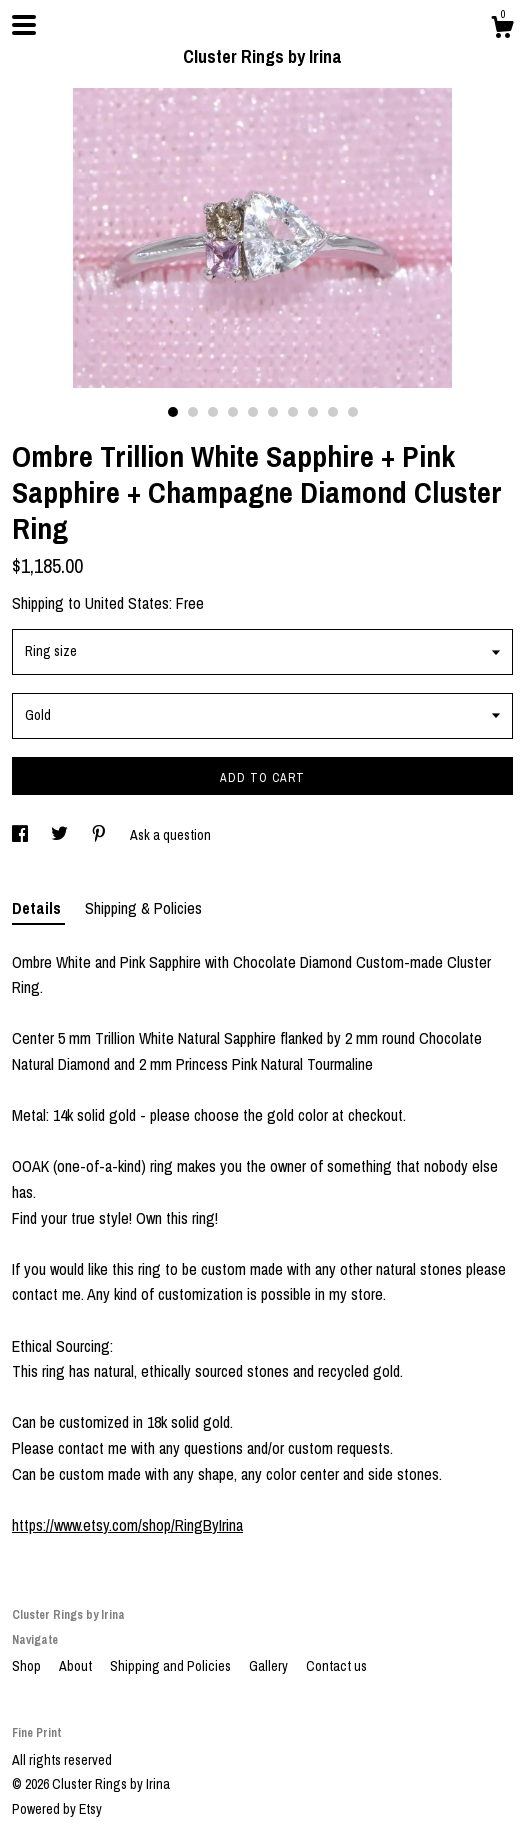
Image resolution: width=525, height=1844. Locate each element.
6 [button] (273, 412)
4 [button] (233, 412)
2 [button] (193, 412)
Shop (28, 1666)
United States (127, 603)
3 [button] (213, 412)
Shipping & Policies (143, 908)
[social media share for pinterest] (100, 835)
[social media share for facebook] (21, 835)
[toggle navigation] (24, 25)
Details (38, 908)
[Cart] (502, 30)
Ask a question (170, 835)
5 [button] (253, 412)
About (77, 1666)
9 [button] (333, 412)
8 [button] (313, 412)
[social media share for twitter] (61, 835)
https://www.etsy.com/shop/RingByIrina (127, 1525)
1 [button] (173, 412)
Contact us (336, 1666)
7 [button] (293, 412)
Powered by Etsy (57, 1809)
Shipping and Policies (172, 1666)
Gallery (270, 1666)
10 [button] (353, 412)
